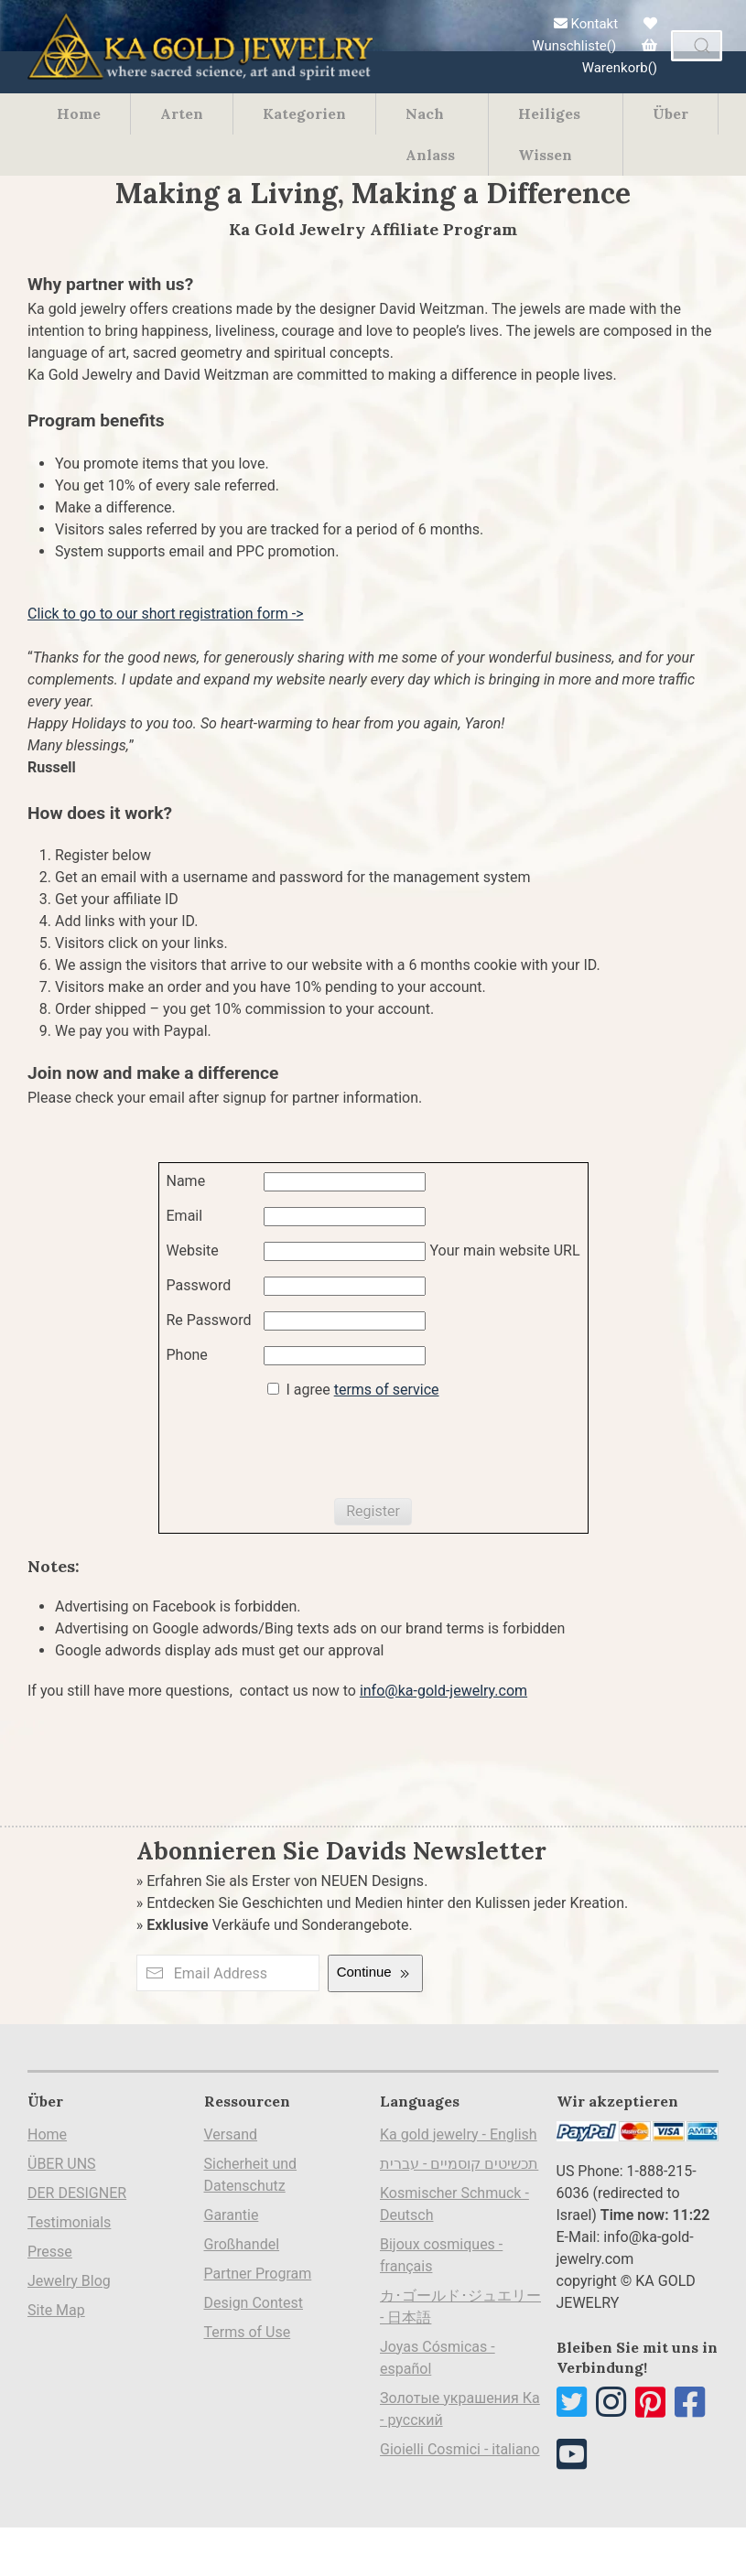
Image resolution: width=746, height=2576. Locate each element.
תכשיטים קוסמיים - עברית (459, 2163)
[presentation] (306, 1449)
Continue (375, 1973)
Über (670, 113)
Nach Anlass (430, 134)
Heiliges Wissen (549, 134)
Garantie (231, 2215)
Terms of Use (247, 2332)
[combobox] (696, 45)
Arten (181, 113)
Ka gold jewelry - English (458, 2134)
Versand (231, 2134)
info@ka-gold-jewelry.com (443, 1690)
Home (79, 113)
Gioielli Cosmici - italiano (460, 2449)
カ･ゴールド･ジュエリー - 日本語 (460, 2306)
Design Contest (254, 2303)
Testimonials (69, 2222)
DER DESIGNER (76, 2193)
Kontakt (586, 24)
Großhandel (242, 2244)
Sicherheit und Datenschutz (250, 2174)
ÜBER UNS (61, 2163)
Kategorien (304, 113)
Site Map (56, 2310)
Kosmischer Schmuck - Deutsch (454, 2204)
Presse (49, 2251)
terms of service (386, 1389)
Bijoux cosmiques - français (441, 2255)
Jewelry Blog (69, 2281)
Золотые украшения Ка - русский (460, 2409)
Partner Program (258, 2273)
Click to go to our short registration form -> (165, 613)
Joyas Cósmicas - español (437, 2357)
